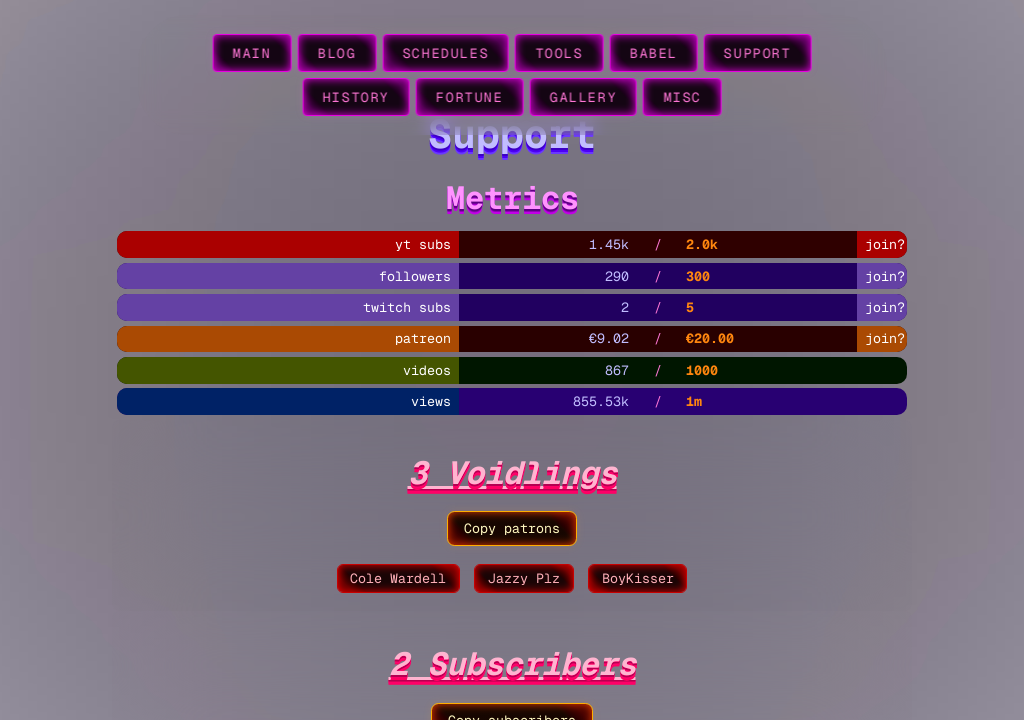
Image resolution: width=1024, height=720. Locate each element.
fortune (469, 97)
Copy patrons (512, 528)
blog (337, 53)
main (252, 53)
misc (682, 97)
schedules (445, 53)
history (355, 97)
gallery (583, 97)
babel (654, 53)
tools (559, 53)
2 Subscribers (512, 663)
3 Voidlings (512, 472)
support (757, 53)
